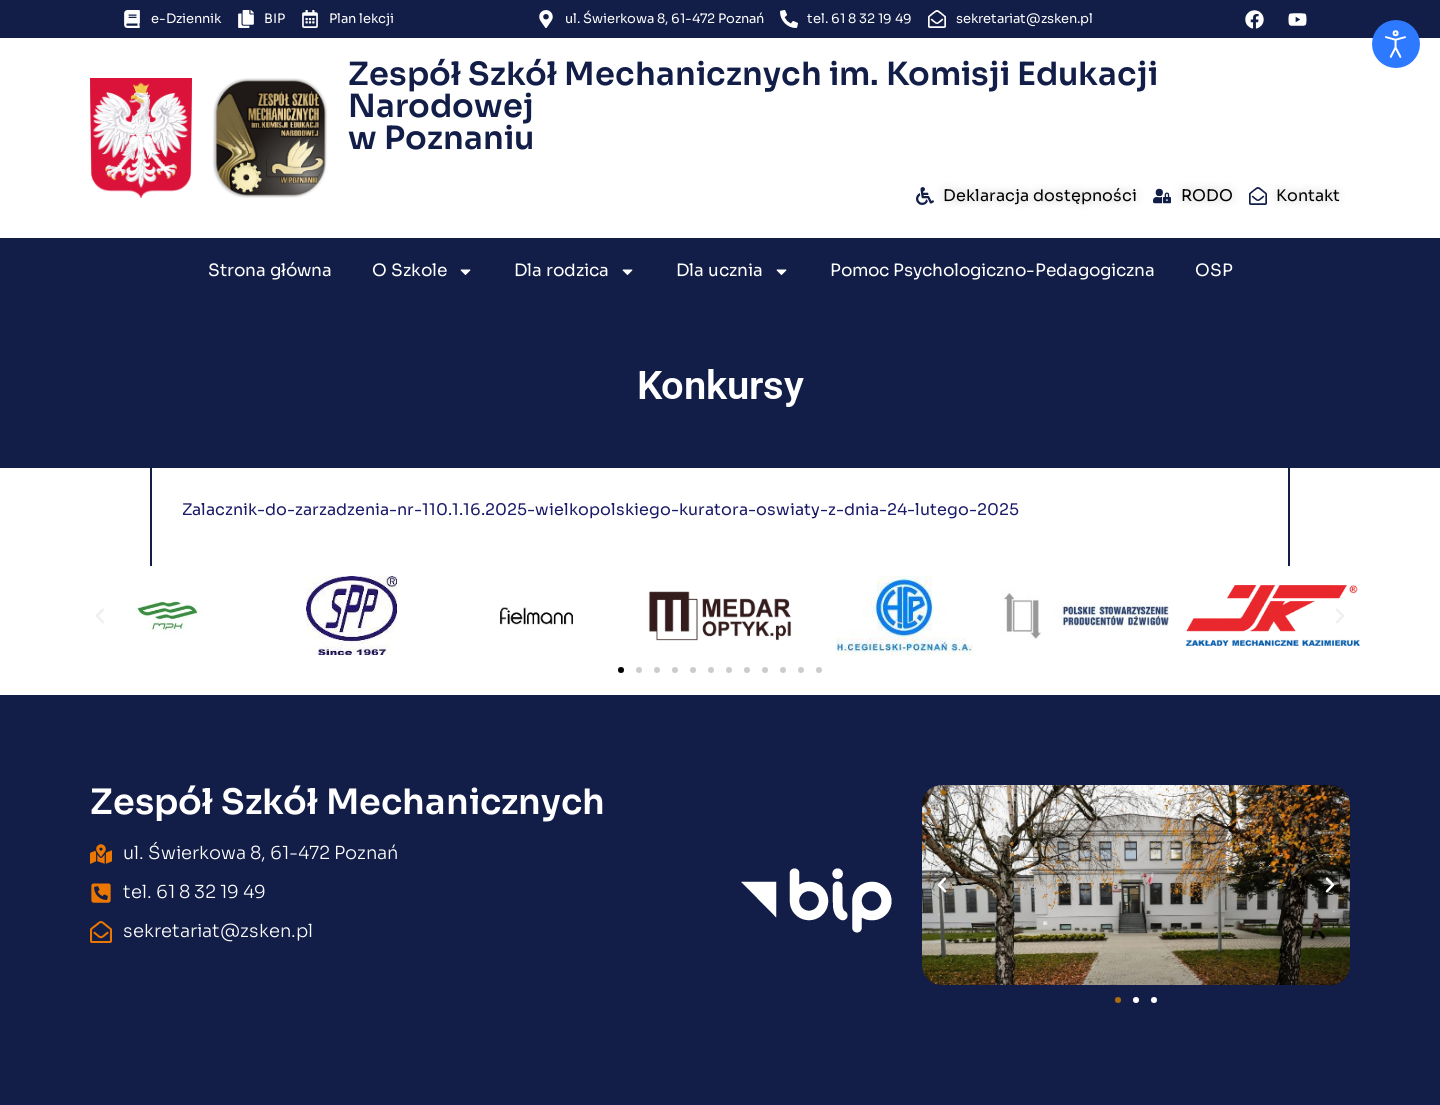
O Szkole (423, 271)
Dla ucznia (733, 271)
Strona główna (270, 270)
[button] (100, 616)
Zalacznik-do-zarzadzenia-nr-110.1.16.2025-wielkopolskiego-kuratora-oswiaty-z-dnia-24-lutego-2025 (600, 509)
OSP (1214, 270)
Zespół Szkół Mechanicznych (347, 802)
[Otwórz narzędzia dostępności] (1396, 44)
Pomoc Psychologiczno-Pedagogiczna (992, 270)
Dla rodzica (575, 271)
